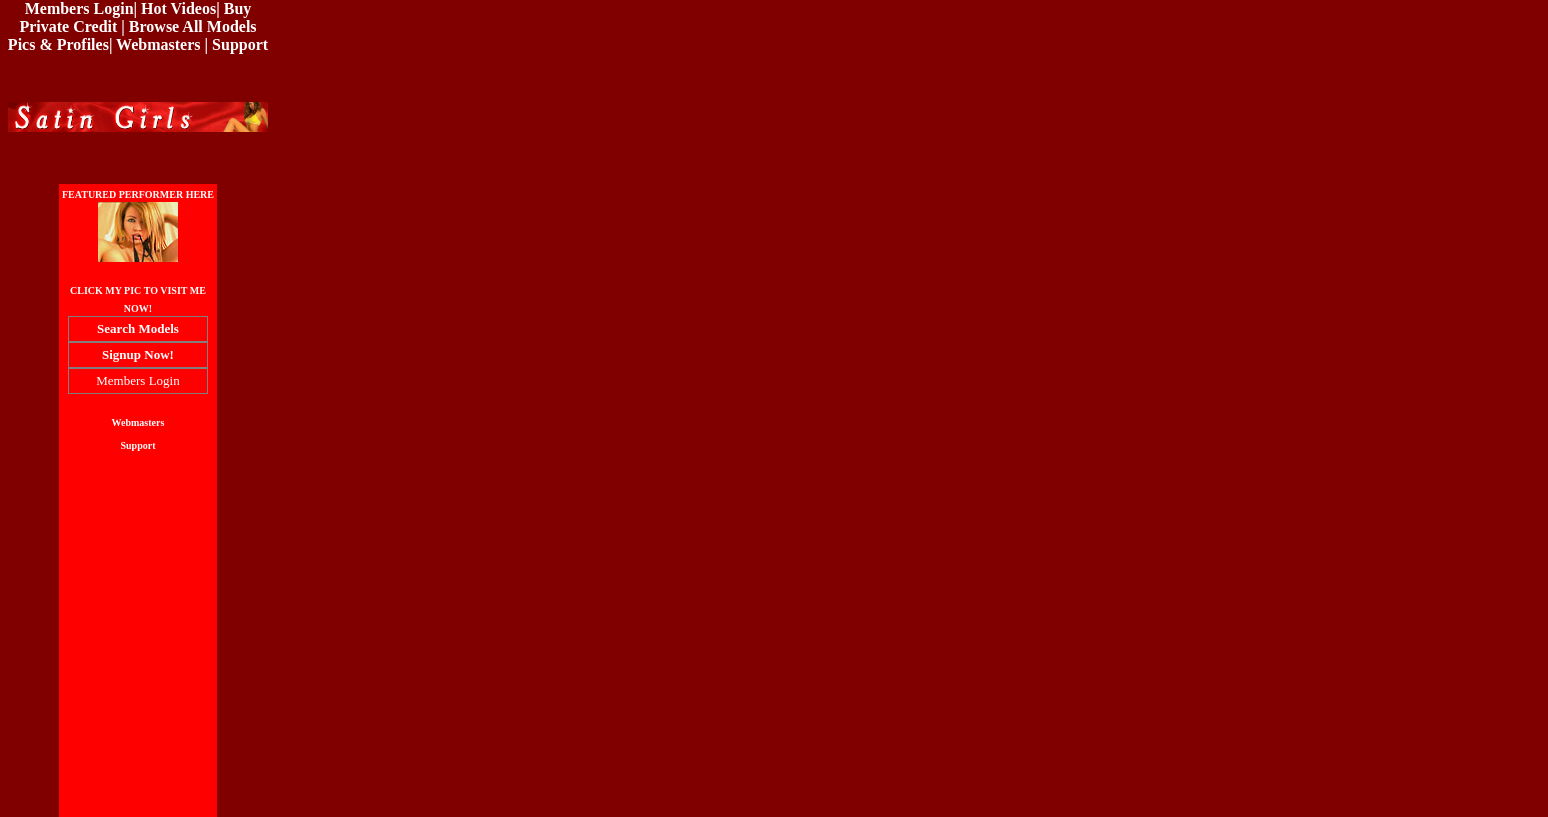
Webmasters (158, 44)
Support (240, 44)
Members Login (79, 8)
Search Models (138, 328)
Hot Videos (178, 8)
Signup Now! (138, 354)
